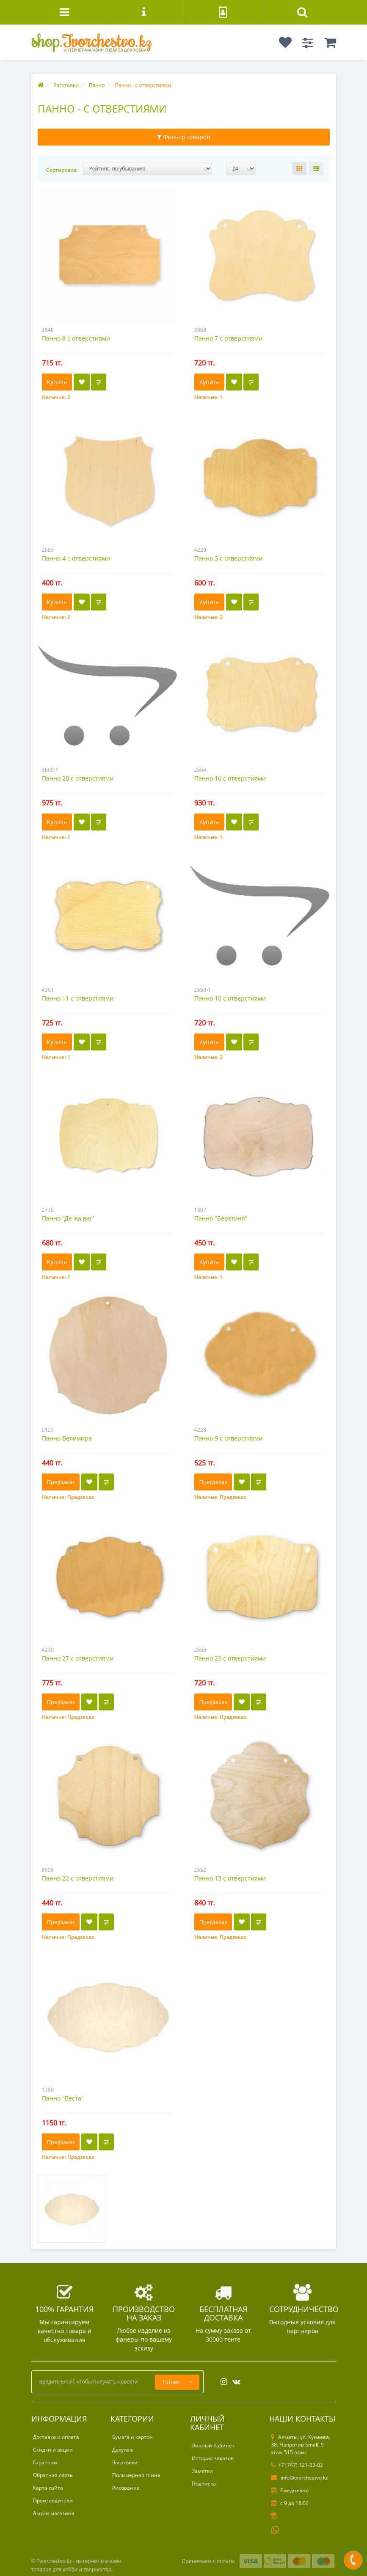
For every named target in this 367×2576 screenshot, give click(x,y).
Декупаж (122, 2449)
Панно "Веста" (63, 2098)
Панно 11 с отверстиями (77, 998)
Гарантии (45, 2462)
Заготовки (125, 2462)
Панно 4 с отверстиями (76, 558)
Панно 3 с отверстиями (228, 558)
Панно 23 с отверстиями (230, 1658)
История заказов (213, 2458)
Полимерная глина (136, 2475)
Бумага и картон (132, 2437)
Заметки (202, 2470)
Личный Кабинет (213, 2445)
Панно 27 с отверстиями (77, 1658)
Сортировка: (61, 169)
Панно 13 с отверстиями (230, 1878)
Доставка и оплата (56, 2437)
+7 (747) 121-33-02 (297, 2465)
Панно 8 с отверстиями (76, 338)
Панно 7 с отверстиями (228, 338)
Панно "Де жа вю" (68, 1218)
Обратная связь (53, 2475)
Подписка (204, 2483)
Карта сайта (48, 2487)
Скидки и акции (53, 2449)
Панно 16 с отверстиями (230, 778)
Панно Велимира (67, 1438)
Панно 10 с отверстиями (230, 998)
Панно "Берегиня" (221, 1218)
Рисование (126, 2487)
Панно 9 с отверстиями (228, 1438)
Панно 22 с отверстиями (77, 1878)
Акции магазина (54, 2513)
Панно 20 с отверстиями (77, 778)
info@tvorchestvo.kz (299, 2477)
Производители (53, 2500)
